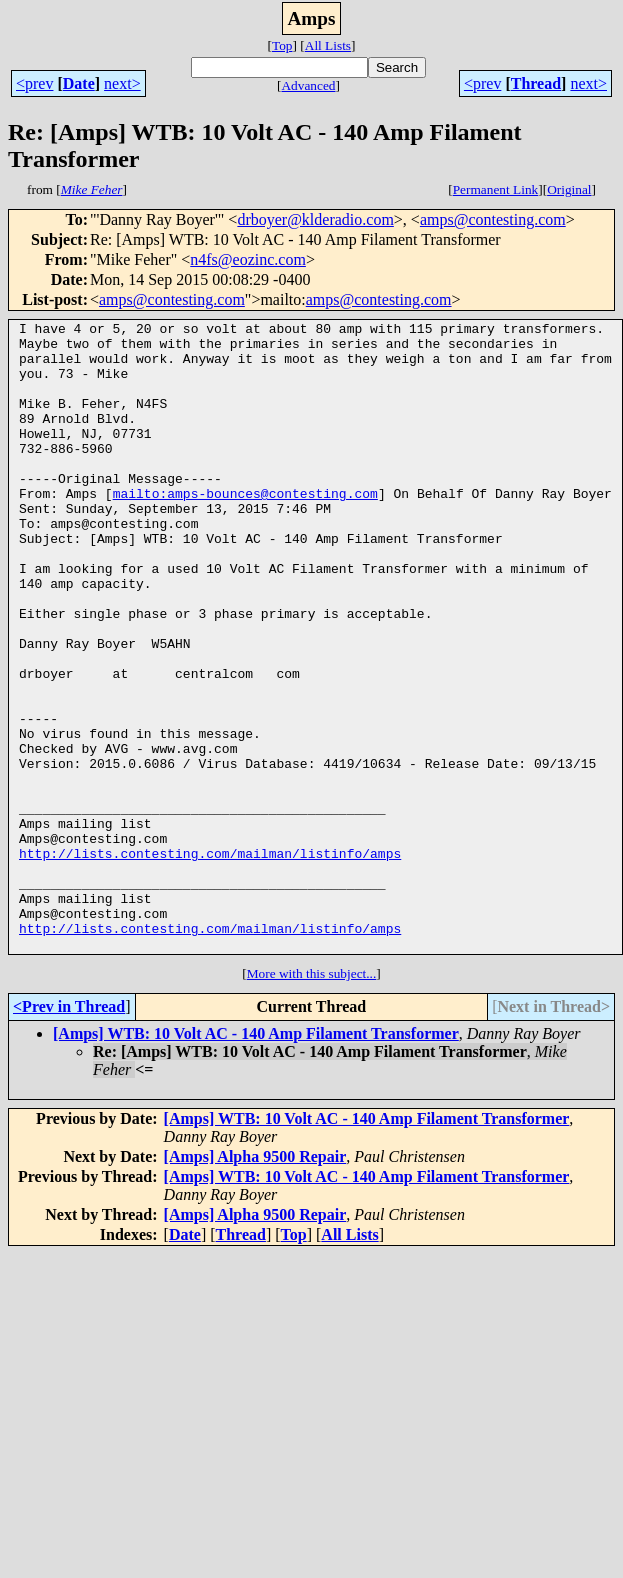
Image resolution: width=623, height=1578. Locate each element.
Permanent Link (496, 189)
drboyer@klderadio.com (315, 219)
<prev (34, 83)
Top (282, 45)
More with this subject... (312, 1099)
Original (569, 189)
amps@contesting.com (493, 219)
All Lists (328, 45)
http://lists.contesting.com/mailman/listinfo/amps (210, 961)
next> (122, 83)
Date (79, 83)
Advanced (308, 85)
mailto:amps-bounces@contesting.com (245, 529)
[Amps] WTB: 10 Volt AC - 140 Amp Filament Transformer (256, 1159)
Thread (536, 83)
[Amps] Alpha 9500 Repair (255, 1282)
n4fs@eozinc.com (248, 259)
